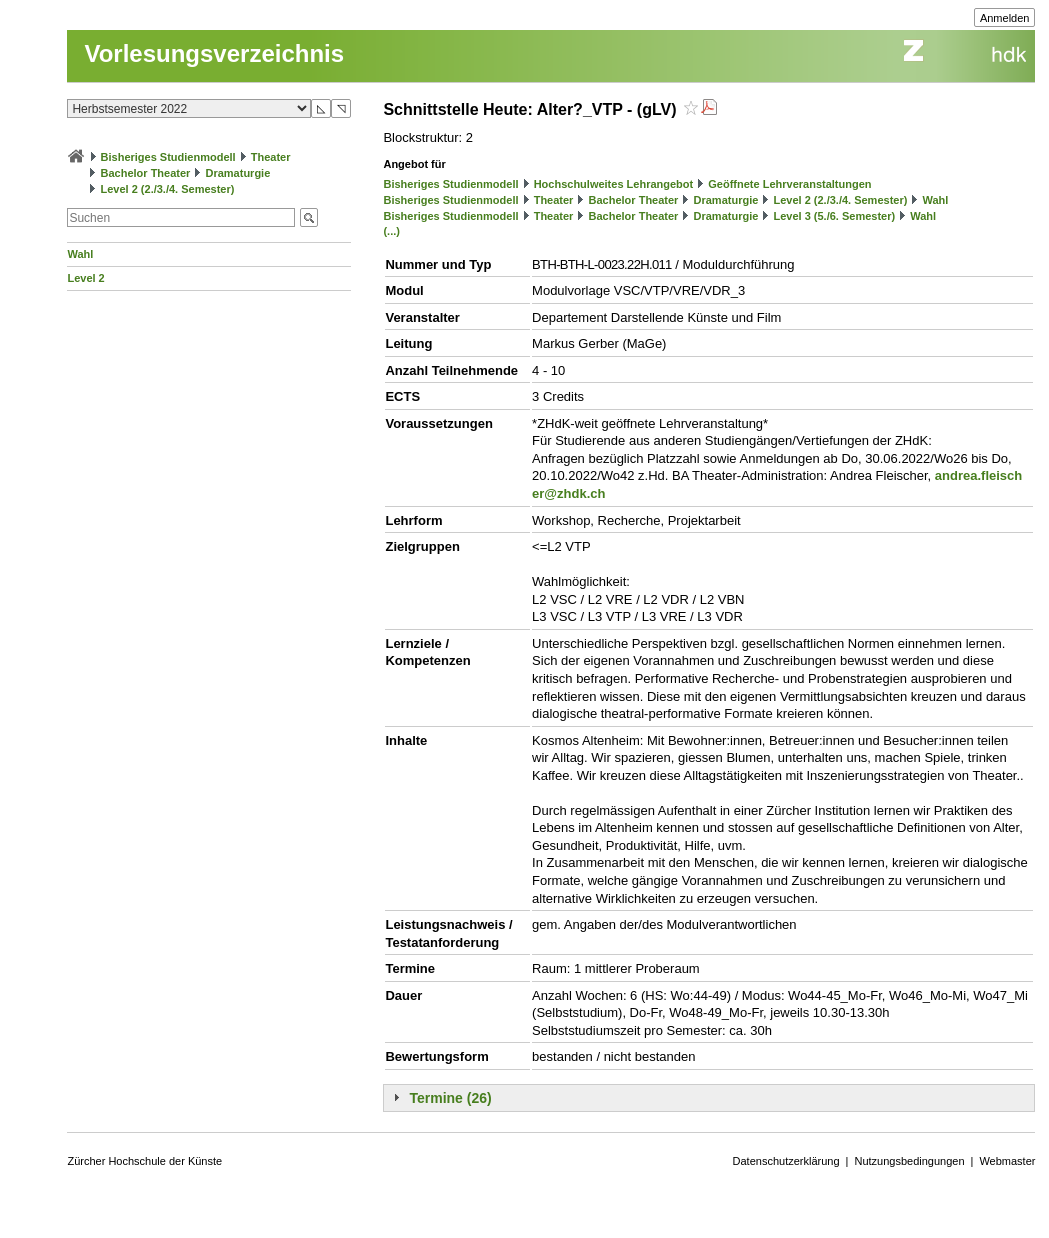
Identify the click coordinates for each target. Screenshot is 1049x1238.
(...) (391, 231)
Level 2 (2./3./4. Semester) (168, 189)
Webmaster (1007, 1161)
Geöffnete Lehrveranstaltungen (789, 184)
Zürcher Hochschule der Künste (144, 1161)
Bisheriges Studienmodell (168, 157)
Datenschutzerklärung (786, 1161)
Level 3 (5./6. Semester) (834, 216)
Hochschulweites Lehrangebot (614, 184)
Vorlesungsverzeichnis (214, 53)
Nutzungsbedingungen (909, 1161)
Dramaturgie (238, 173)
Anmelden (1005, 18)
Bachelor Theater (146, 173)
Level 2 (85, 278)
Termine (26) (450, 1098)
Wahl (80, 254)
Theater (271, 157)
